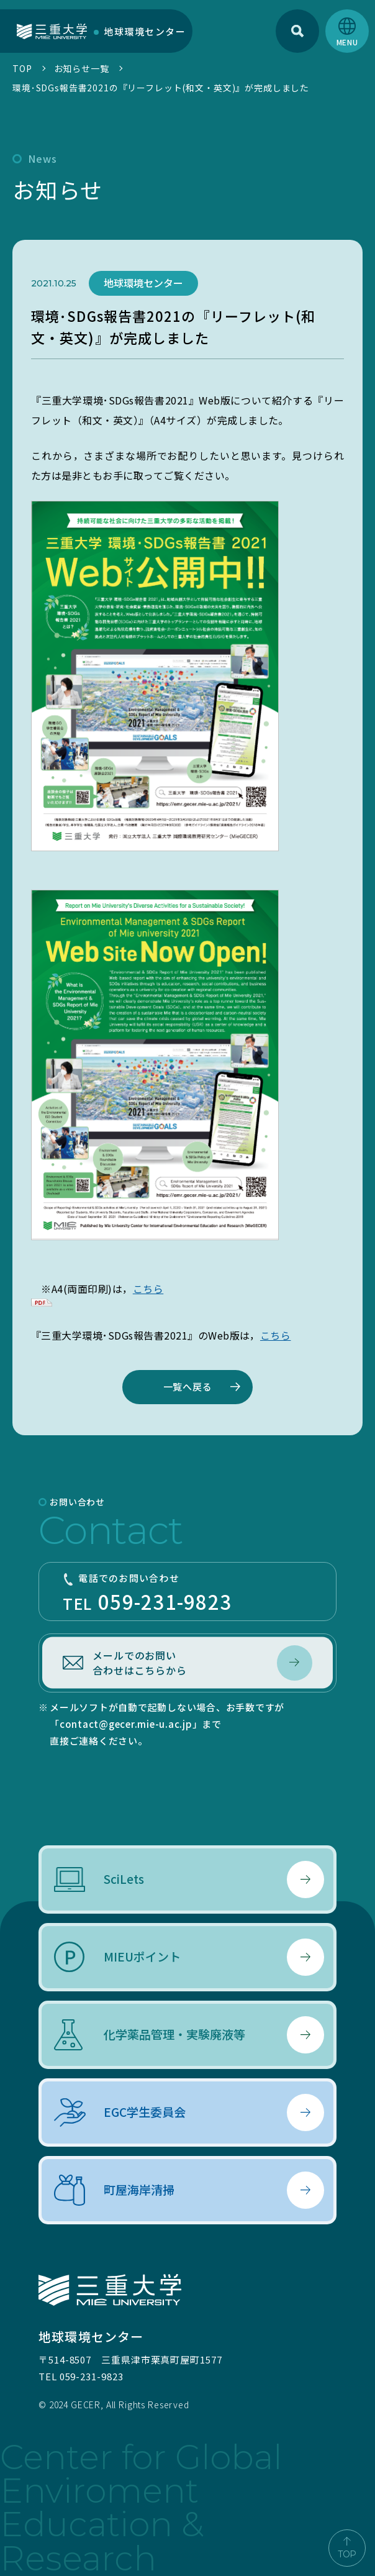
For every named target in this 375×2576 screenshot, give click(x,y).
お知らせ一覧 (81, 68)
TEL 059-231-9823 (80, 2376)
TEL (187, 1593)
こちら (148, 1288)
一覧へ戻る (187, 1386)
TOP (22, 68)
